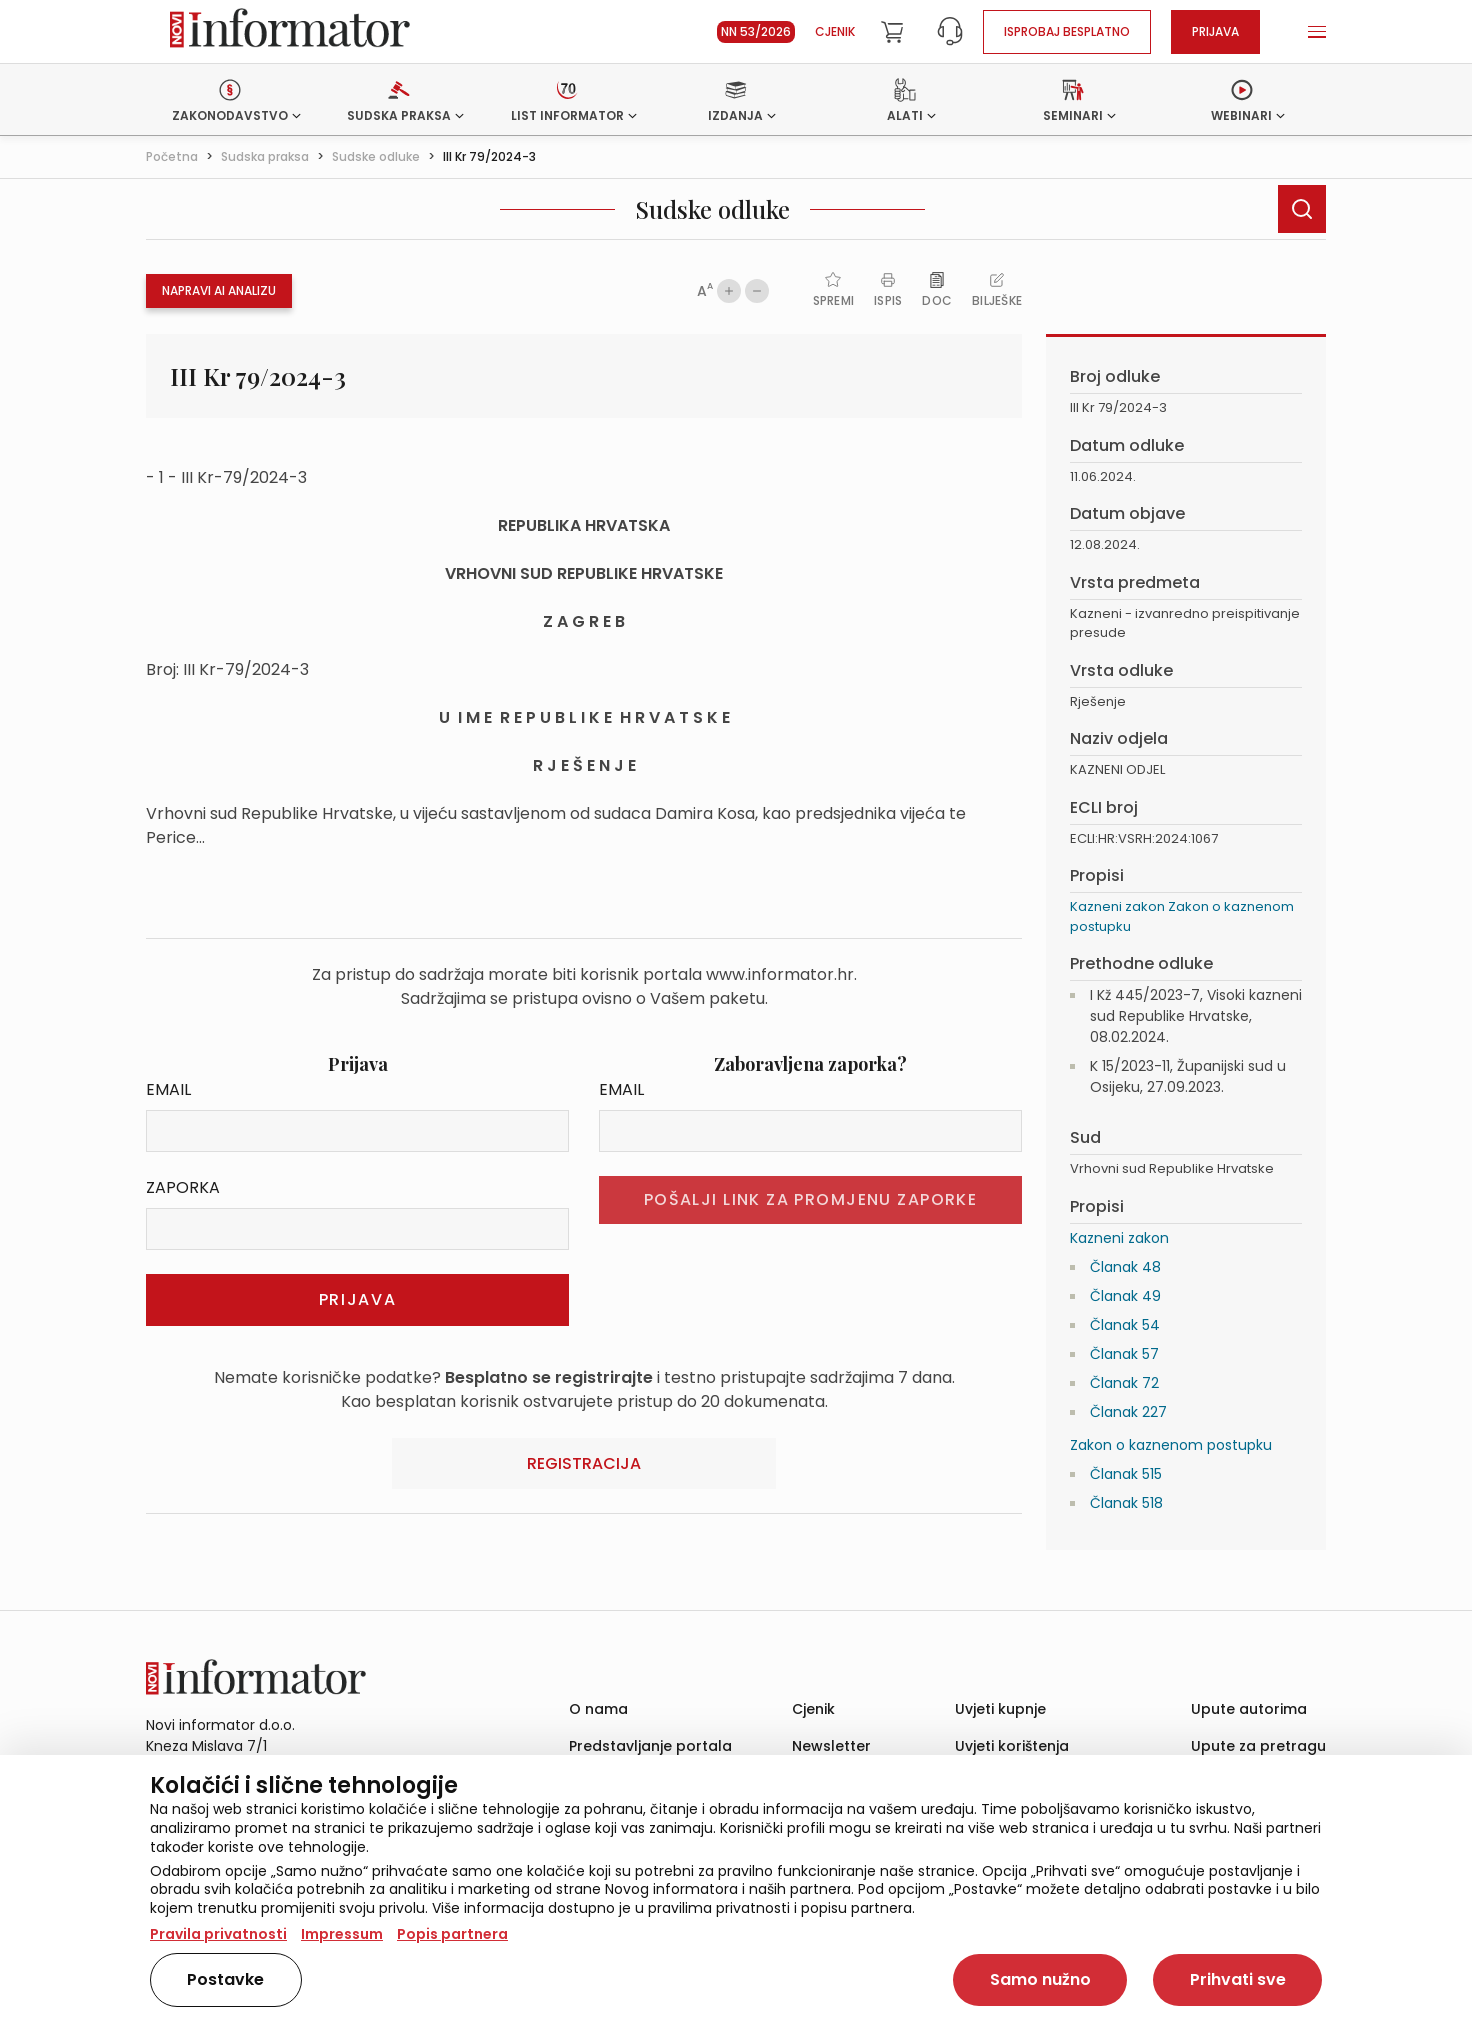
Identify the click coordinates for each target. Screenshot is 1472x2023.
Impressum (342, 1934)
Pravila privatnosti (218, 1934)
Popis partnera (452, 1934)
